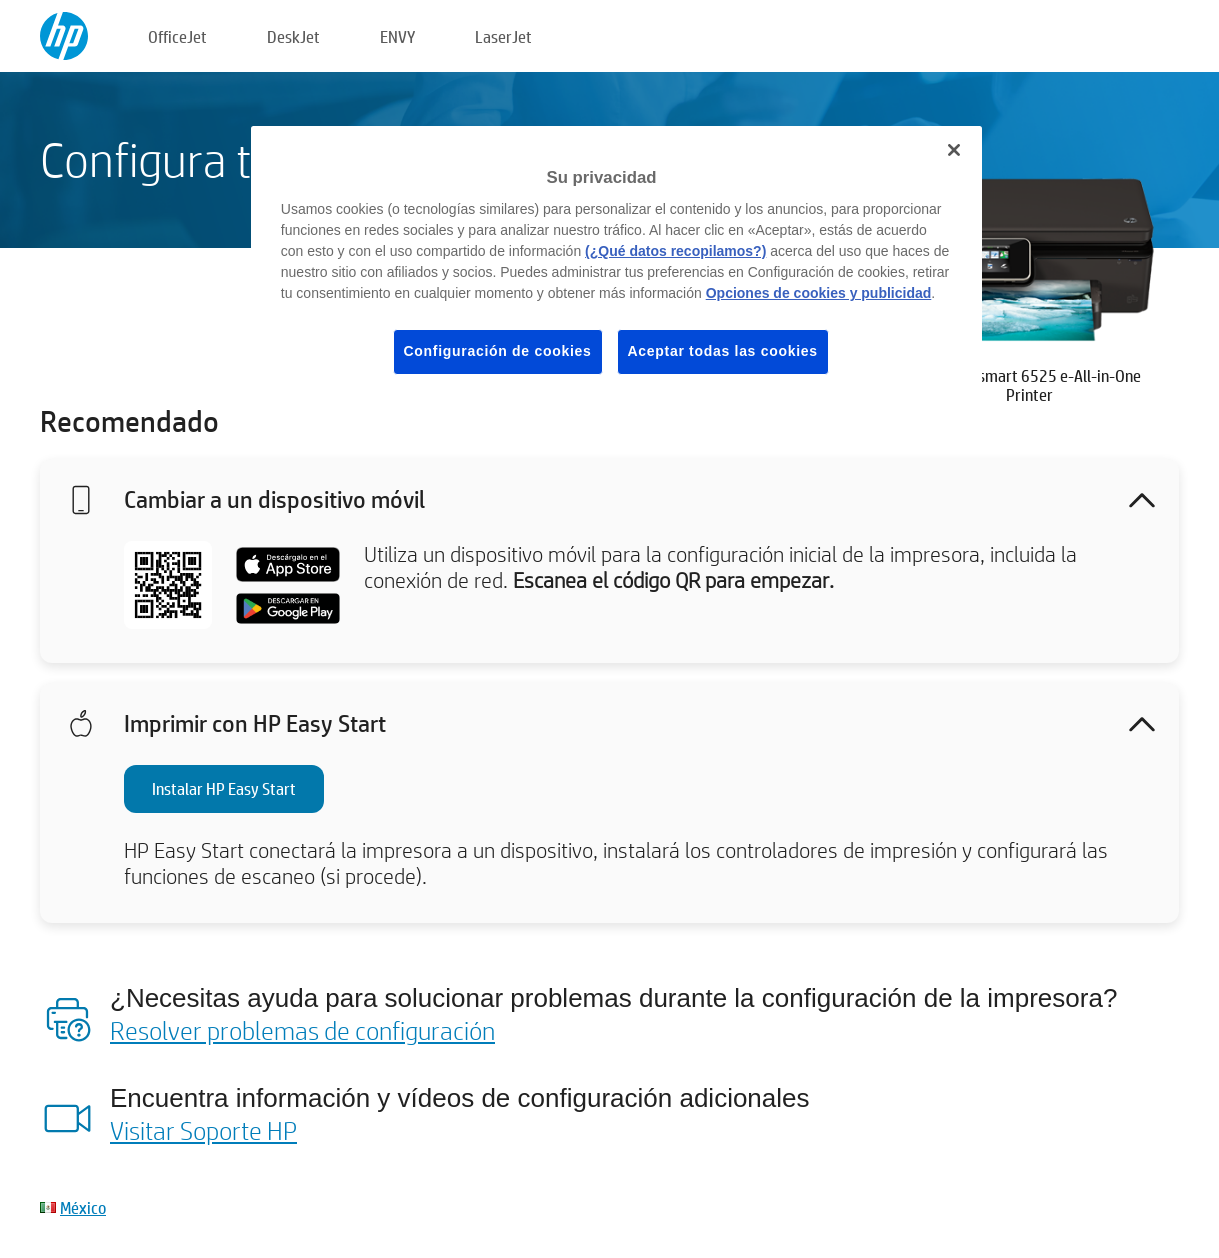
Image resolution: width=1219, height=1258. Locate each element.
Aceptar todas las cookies (723, 351)
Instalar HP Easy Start (224, 788)
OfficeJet (177, 36)
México (83, 1207)
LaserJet (503, 36)
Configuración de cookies (498, 351)
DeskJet (293, 36)
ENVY (397, 36)
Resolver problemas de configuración (302, 1030)
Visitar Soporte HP (203, 1130)
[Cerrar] (954, 150)
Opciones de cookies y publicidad (819, 293)
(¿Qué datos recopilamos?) (675, 251)
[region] (616, 266)
